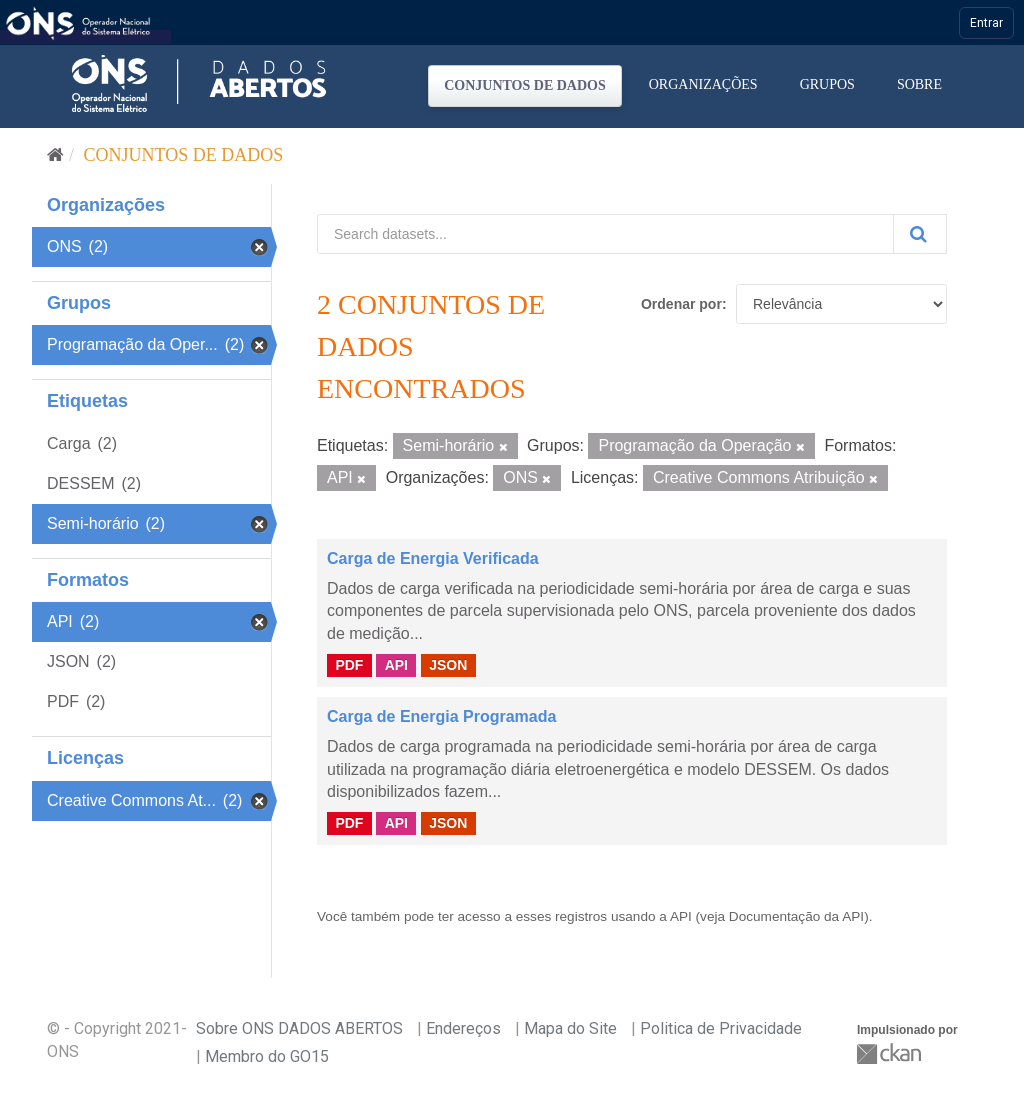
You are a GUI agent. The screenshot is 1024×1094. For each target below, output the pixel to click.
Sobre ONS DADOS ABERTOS (299, 1028)
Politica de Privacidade (721, 1028)
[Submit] (920, 234)
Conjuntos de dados (525, 85)
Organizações (703, 84)
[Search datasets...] (605, 234)
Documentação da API (796, 916)
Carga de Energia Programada (441, 716)
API (396, 665)
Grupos (827, 84)
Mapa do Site (570, 1028)
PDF (349, 665)
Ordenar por (681, 304)
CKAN (891, 1053)
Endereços (463, 1028)
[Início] (55, 155)
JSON (448, 665)
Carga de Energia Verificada (433, 558)
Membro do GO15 (267, 1056)
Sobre (919, 84)
